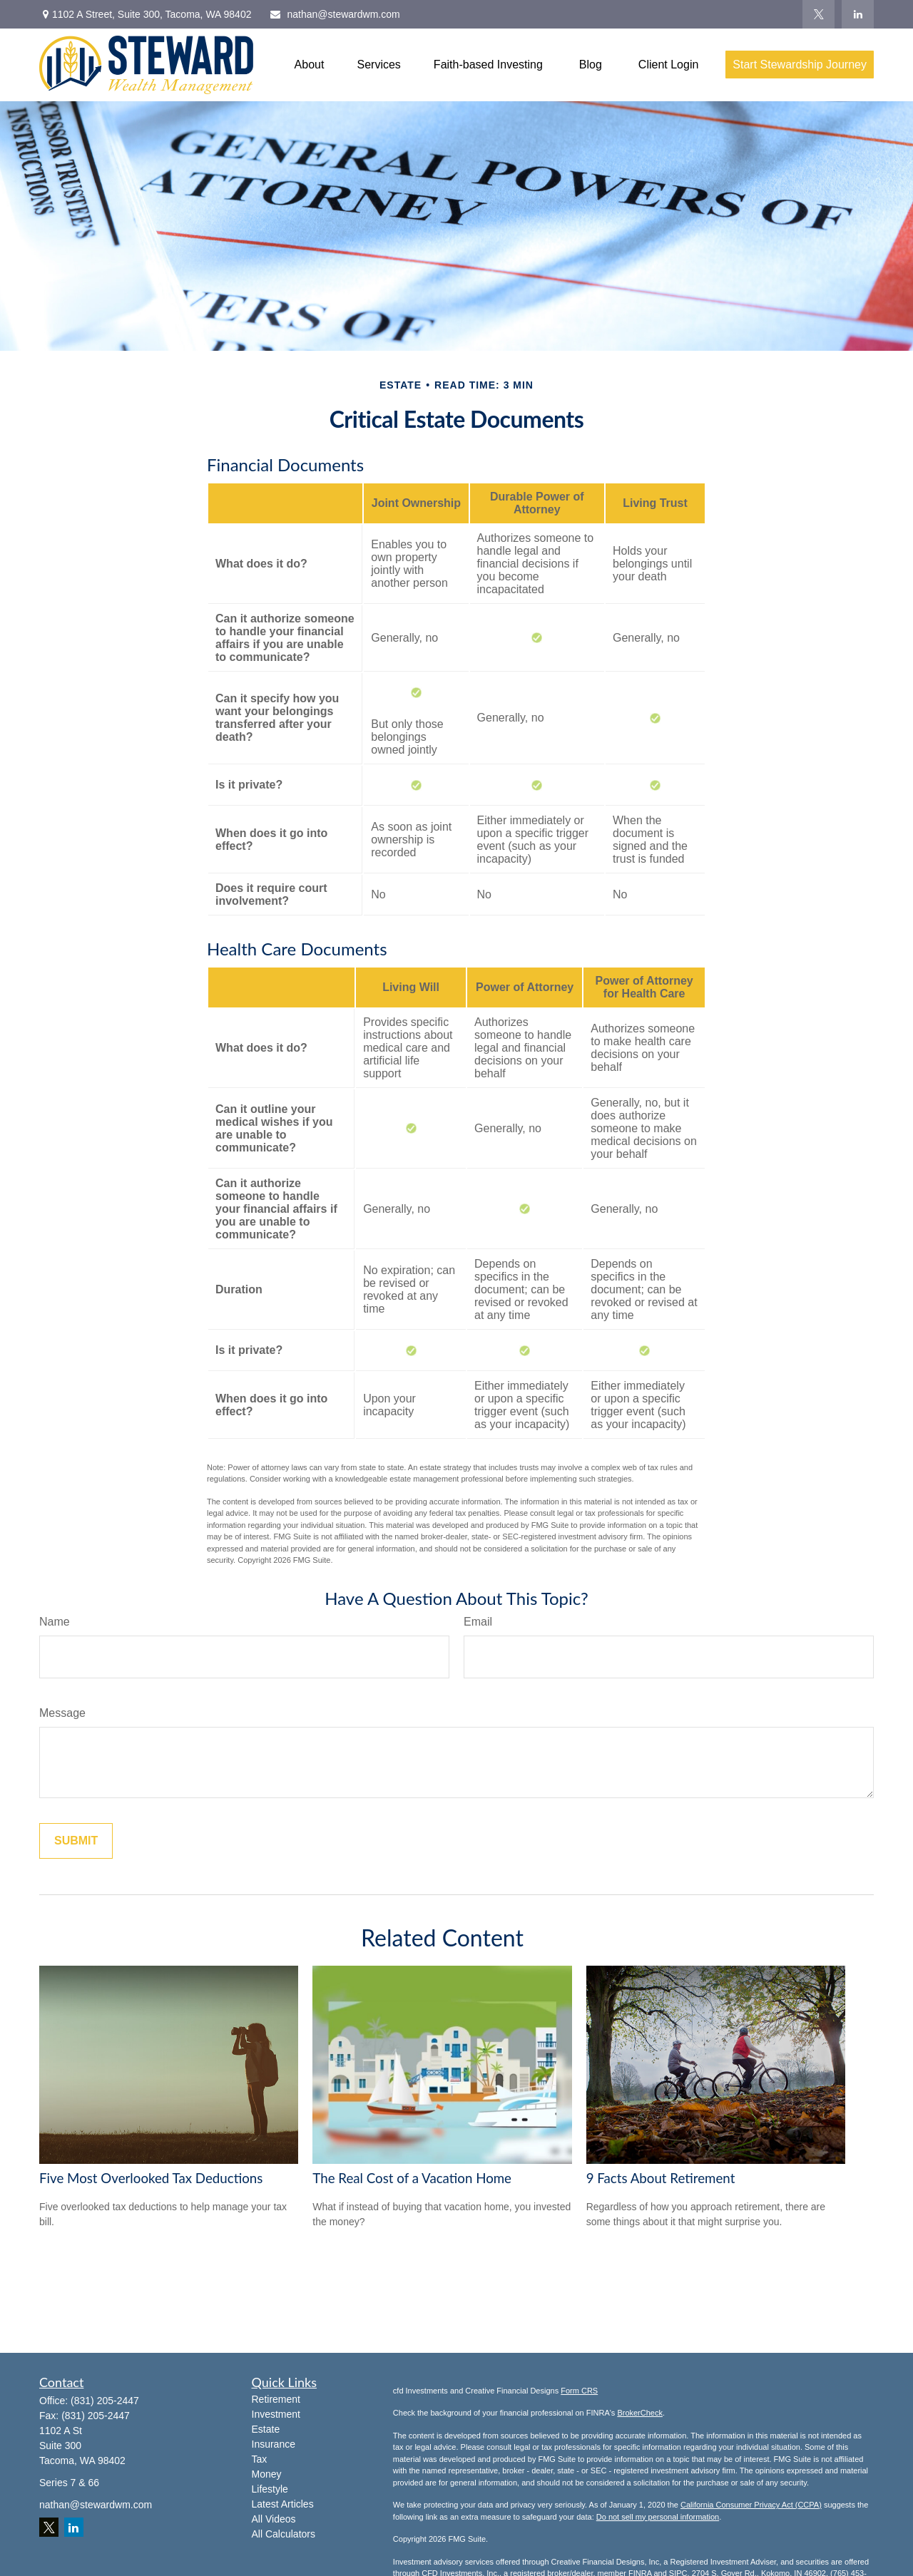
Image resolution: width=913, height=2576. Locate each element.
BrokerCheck (640, 2412)
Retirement (276, 2399)
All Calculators (283, 2534)
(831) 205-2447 (105, 2400)
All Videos (274, 2519)
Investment (276, 2414)
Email (478, 1622)
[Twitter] (818, 14)
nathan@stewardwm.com (334, 14)
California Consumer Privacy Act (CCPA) (751, 2504)
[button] (309, 64)
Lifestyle (270, 2489)
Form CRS (579, 2390)
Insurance (273, 2444)
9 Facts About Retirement (660, 2178)
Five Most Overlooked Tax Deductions (150, 2178)
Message (62, 1713)
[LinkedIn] (858, 14)
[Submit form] (76, 1841)
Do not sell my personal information (657, 2517)
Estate (266, 2429)
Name (54, 1622)
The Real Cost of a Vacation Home (411, 2178)
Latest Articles (283, 2504)
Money (267, 2474)
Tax (259, 2459)
